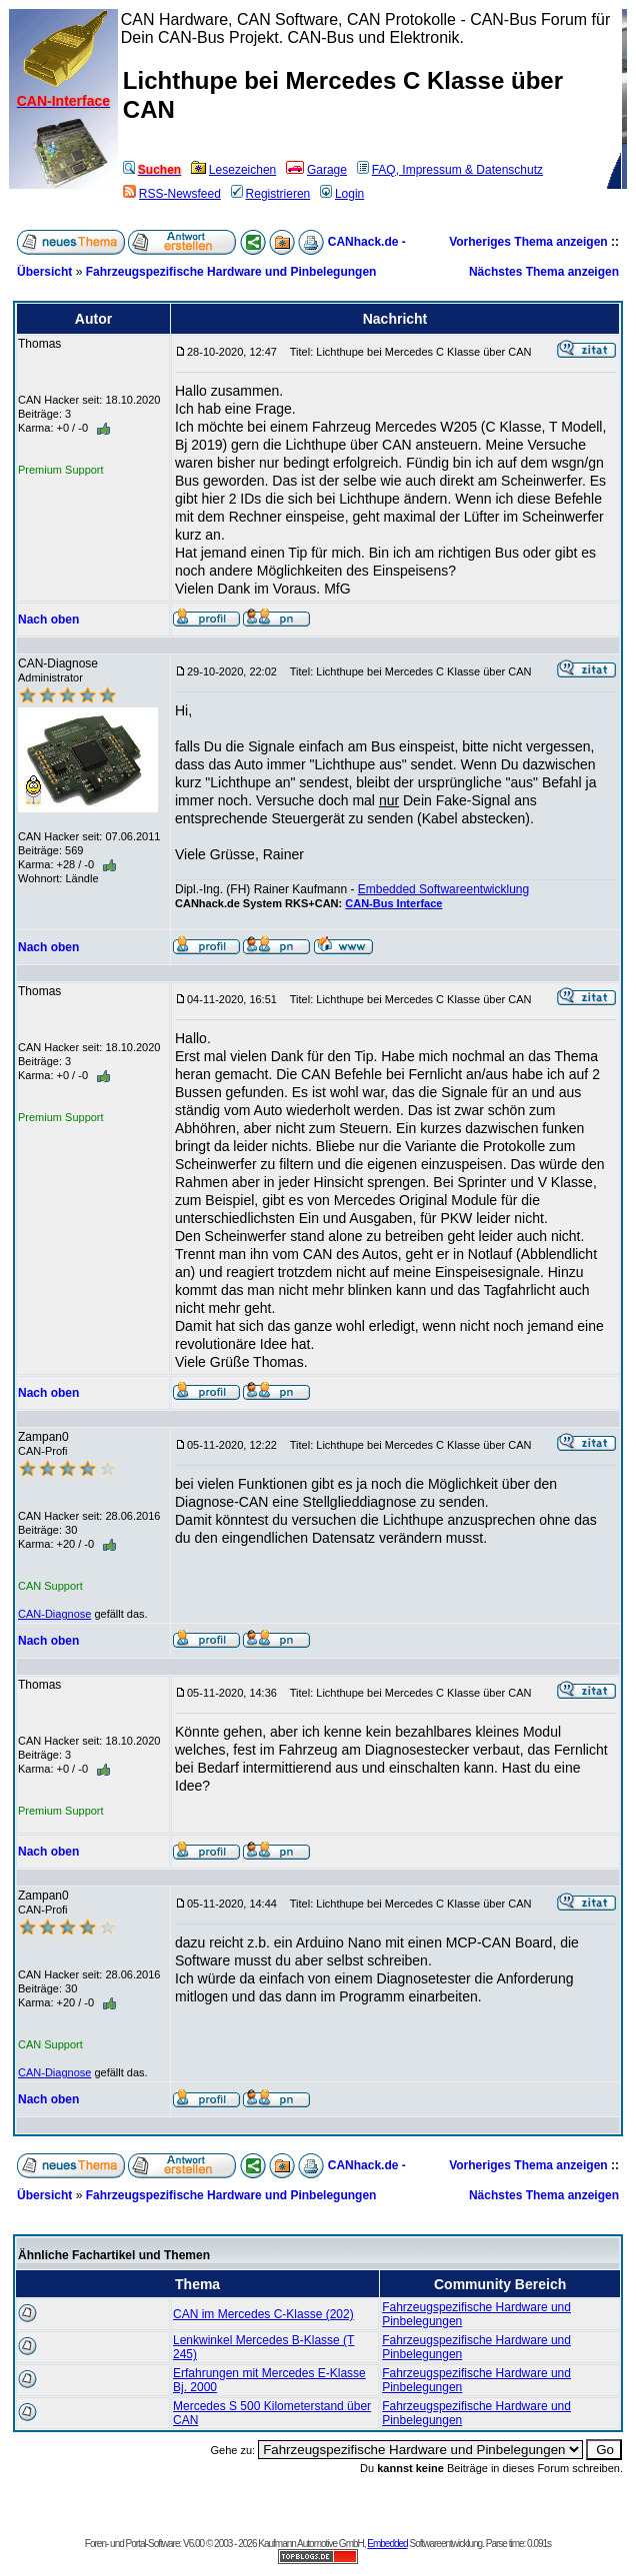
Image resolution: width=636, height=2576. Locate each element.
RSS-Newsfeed (172, 194)
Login (342, 194)
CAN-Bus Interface (393, 903)
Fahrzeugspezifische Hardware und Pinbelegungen (231, 272)
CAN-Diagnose (54, 1614)
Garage (316, 170)
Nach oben (48, 620)
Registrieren (271, 194)
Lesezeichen (233, 170)
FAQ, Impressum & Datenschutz (450, 170)
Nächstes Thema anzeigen (544, 272)
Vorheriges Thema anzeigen (528, 242)
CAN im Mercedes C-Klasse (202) (263, 2314)
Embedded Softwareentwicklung (443, 889)
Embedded (387, 2543)
